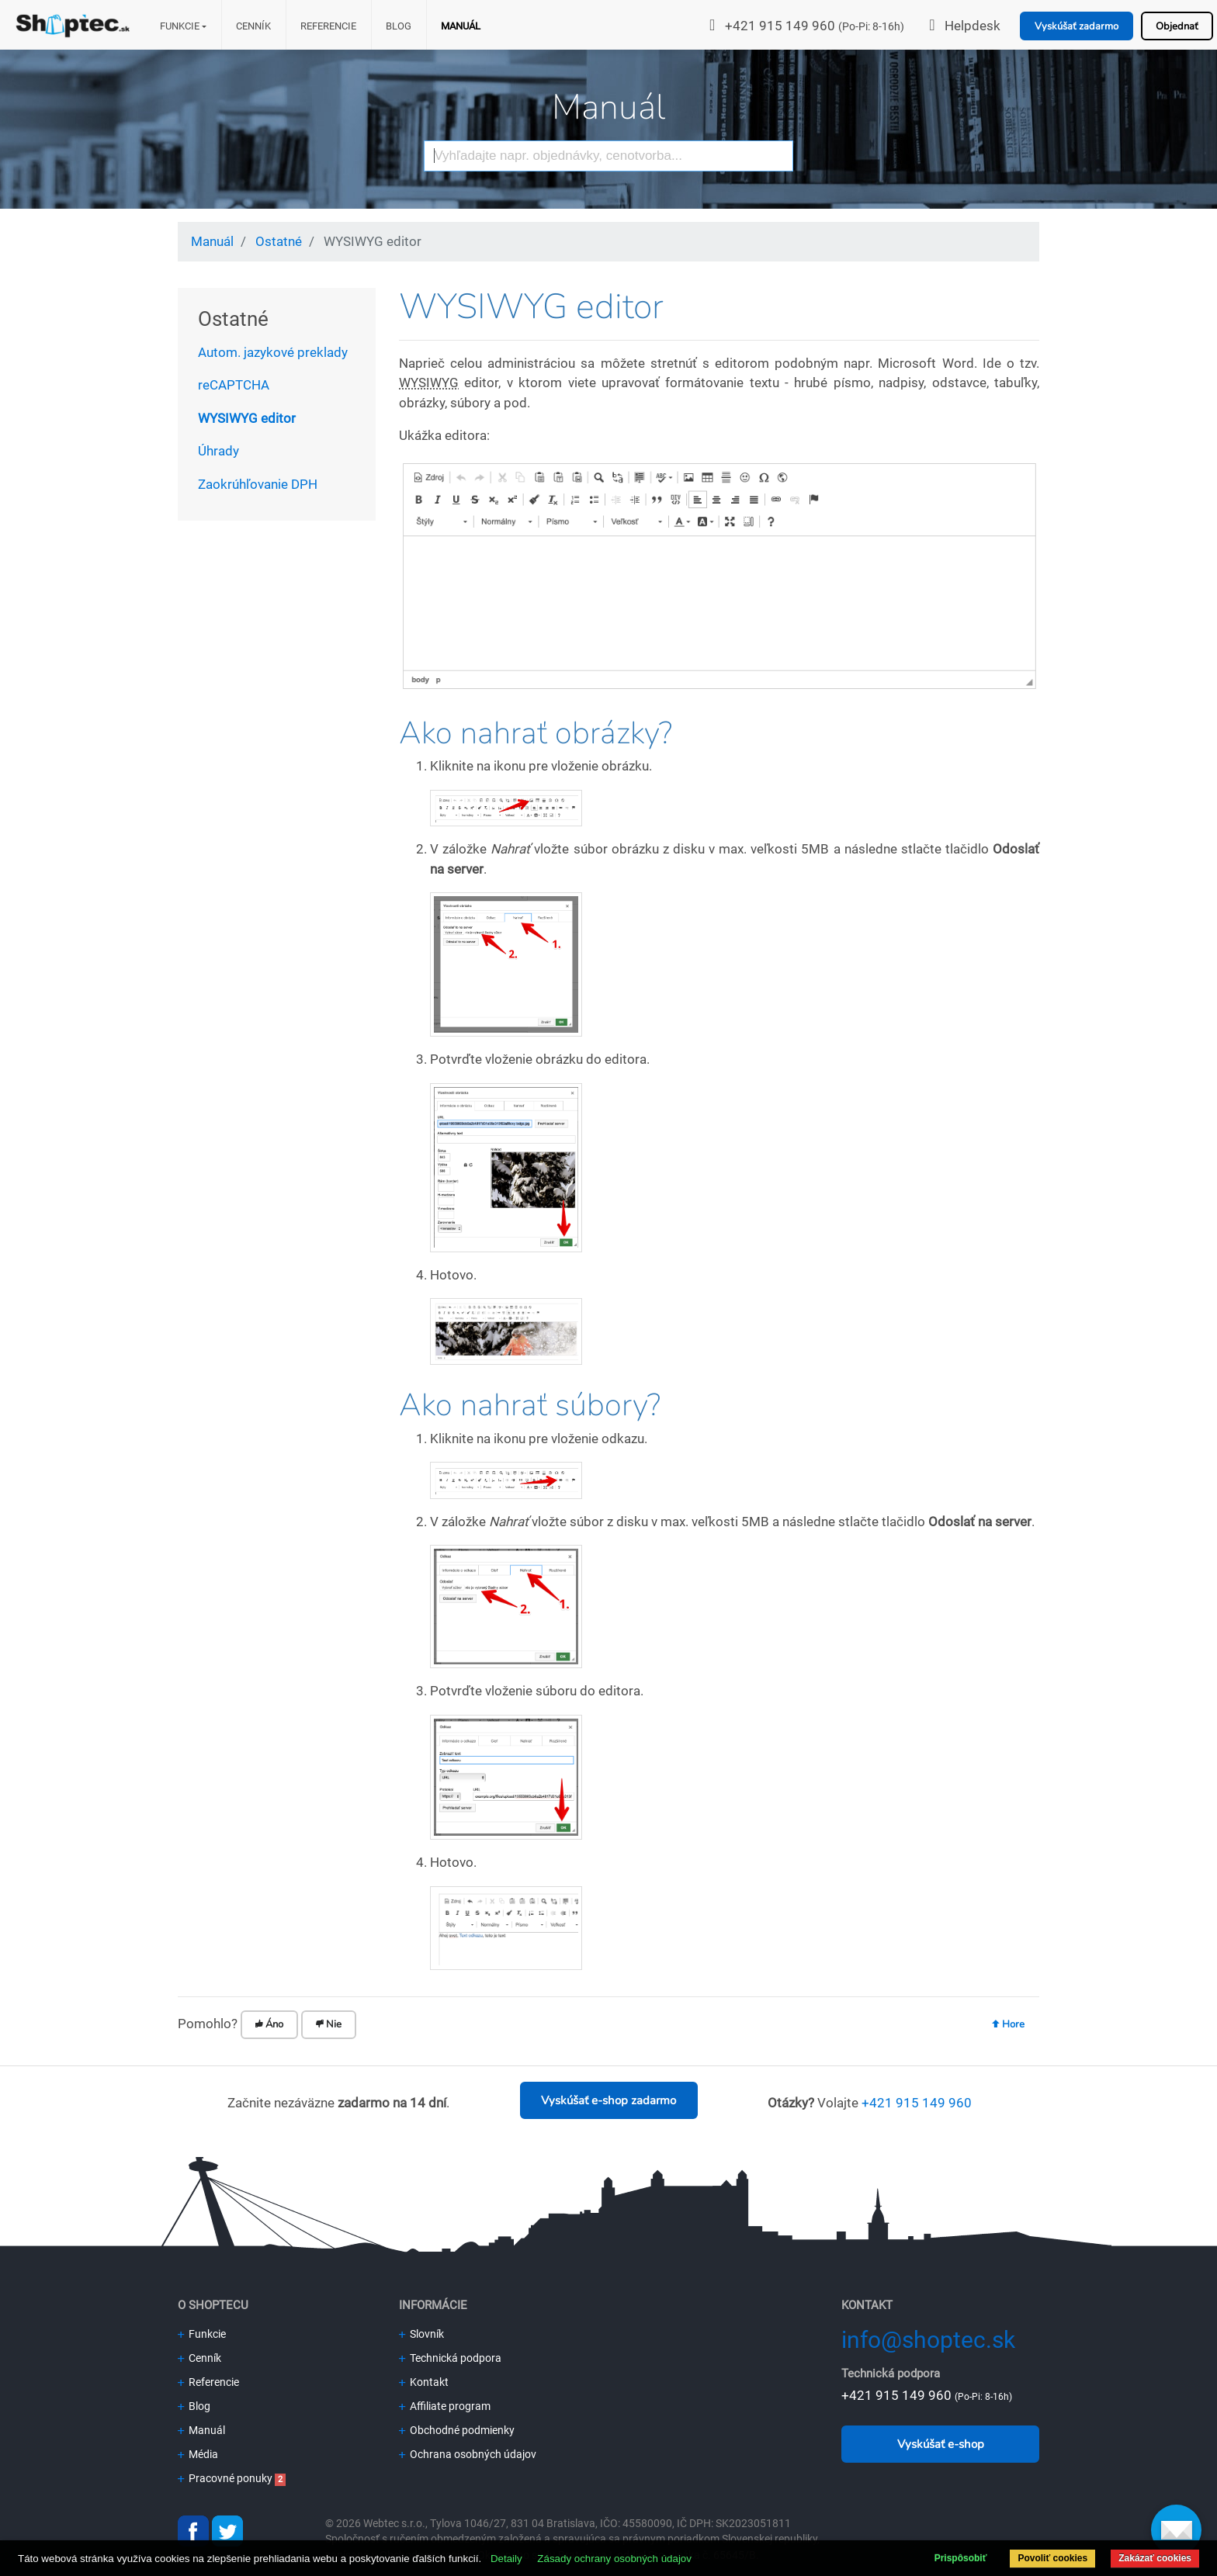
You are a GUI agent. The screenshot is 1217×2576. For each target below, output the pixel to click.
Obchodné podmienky (457, 2430)
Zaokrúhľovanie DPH (257, 484)
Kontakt (424, 2382)
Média (198, 2454)
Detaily (506, 2558)
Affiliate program (445, 2406)
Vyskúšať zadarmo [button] (1076, 26)
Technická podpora (450, 2358)
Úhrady (218, 451)
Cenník (253, 26)
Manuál (460, 26)
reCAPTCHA (233, 385)
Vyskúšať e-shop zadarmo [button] (608, 2100)
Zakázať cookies (1154, 2558)
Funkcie (179, 26)
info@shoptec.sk (928, 2339)
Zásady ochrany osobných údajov (614, 2558)
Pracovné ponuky (225, 2478)
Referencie (328, 26)
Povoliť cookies (1052, 2558)
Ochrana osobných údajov (467, 2454)
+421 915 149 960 (780, 25)
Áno (269, 2024)
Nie (329, 2024)
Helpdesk (972, 25)
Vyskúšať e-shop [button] (940, 2444)
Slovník (421, 2334)
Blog (398, 26)
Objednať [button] (1177, 26)
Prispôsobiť (960, 2558)
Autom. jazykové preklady (273, 352)
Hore (1008, 2024)
